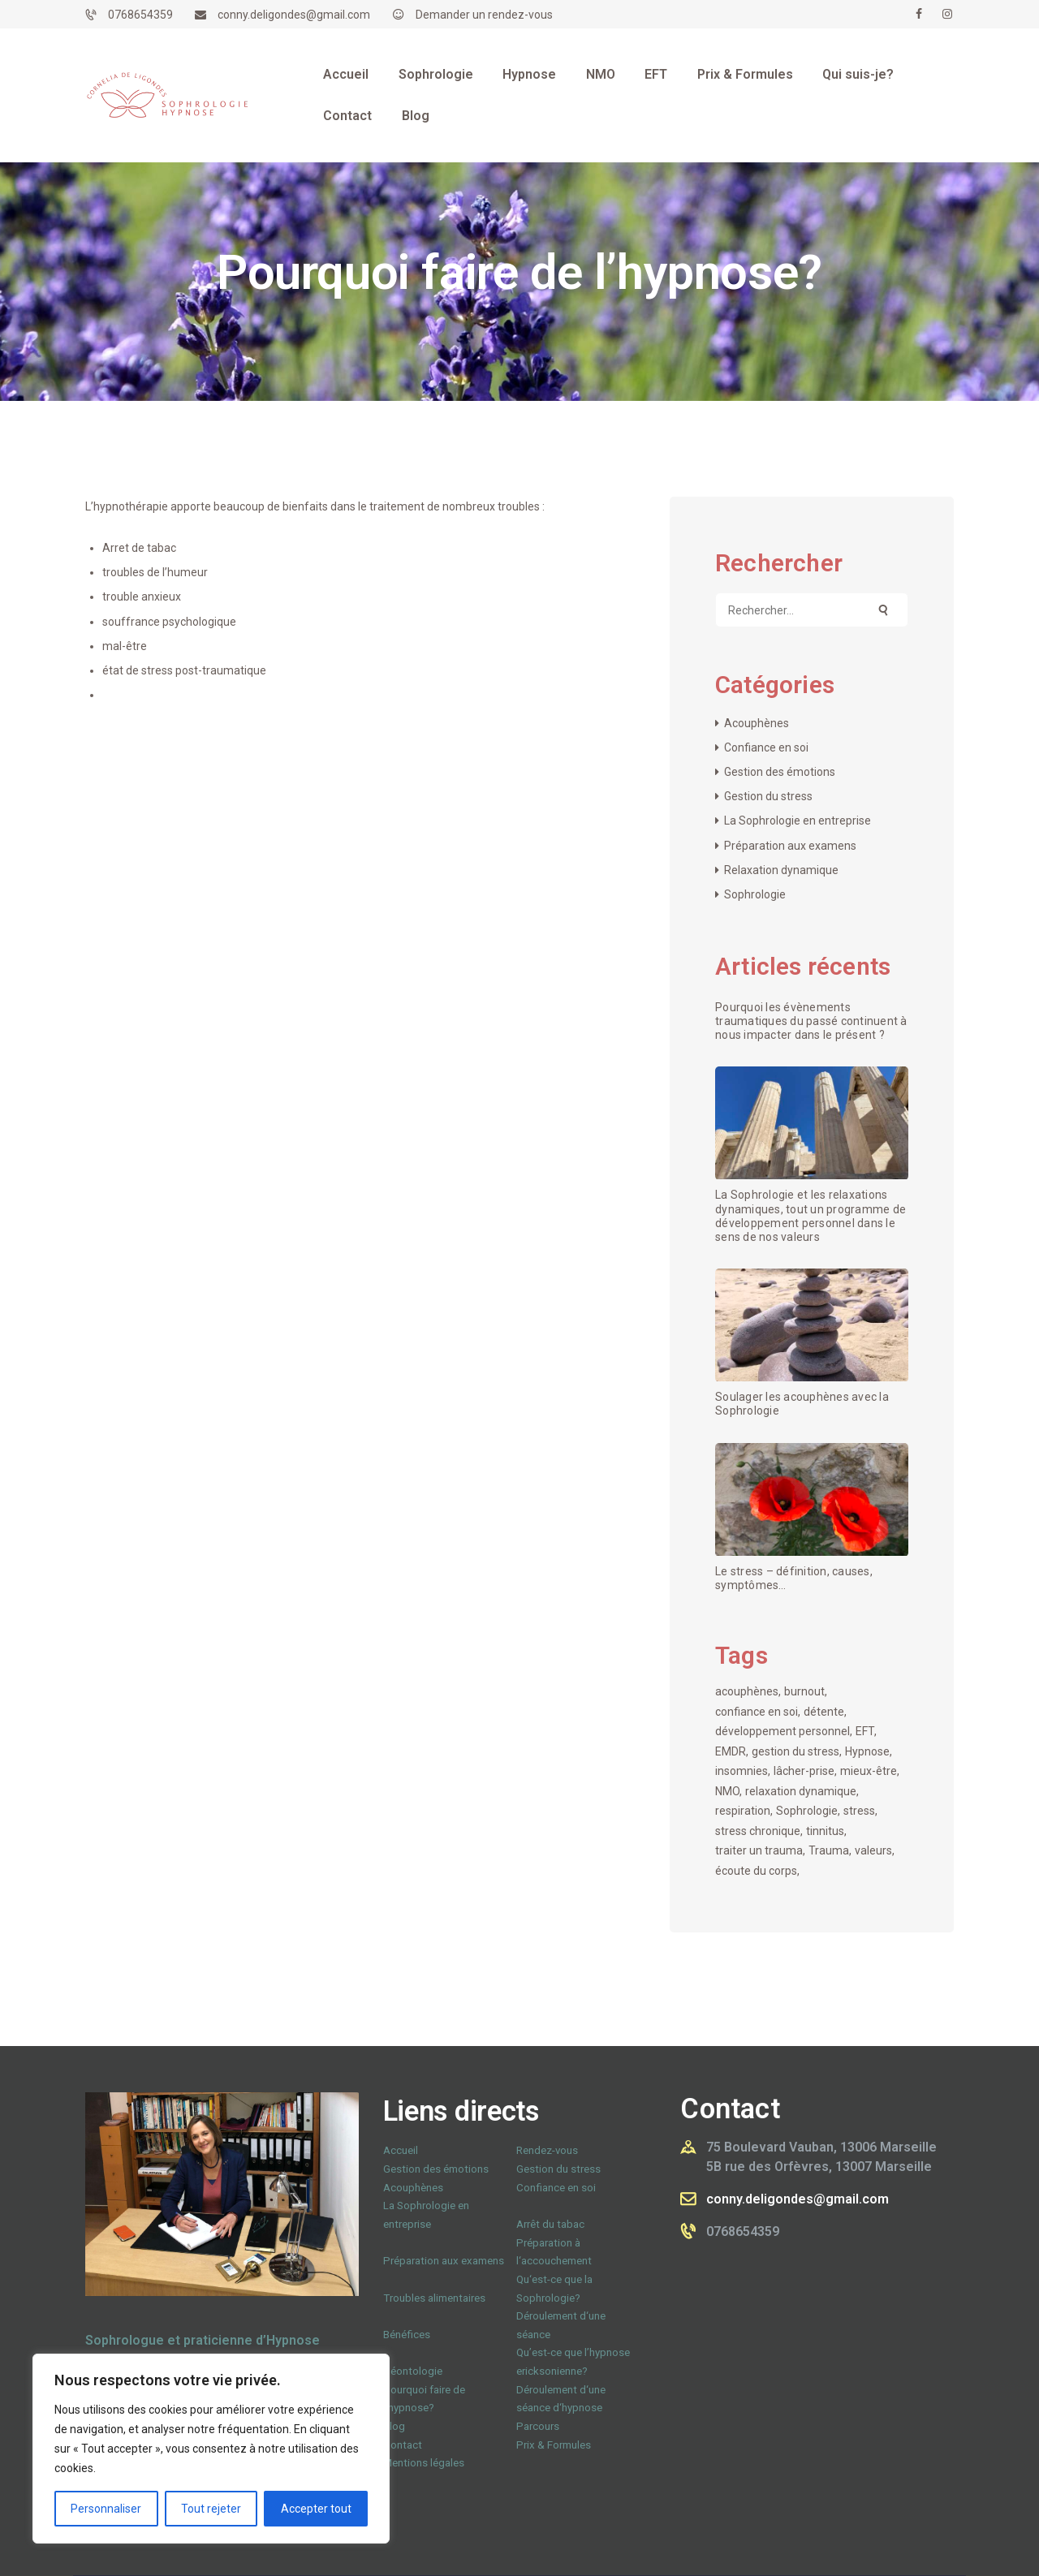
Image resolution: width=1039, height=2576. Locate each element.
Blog (394, 2426)
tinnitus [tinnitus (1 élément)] (825, 1830)
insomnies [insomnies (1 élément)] (741, 1770)
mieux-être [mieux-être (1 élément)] (868, 1770)
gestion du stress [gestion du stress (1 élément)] (795, 1751)
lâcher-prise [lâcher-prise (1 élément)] (804, 1770)
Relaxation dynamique (781, 870)
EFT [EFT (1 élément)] (865, 1731)
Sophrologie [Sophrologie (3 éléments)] (807, 1810)
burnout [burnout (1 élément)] (804, 1691)
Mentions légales (423, 2463)
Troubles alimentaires (434, 2298)
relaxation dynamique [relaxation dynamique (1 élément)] (800, 1791)
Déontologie (412, 2371)
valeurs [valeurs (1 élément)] (873, 1850)
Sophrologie (755, 894)
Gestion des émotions (779, 771)
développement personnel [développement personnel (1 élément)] (782, 1731)
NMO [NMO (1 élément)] (727, 1791)
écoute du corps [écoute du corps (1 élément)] (756, 1870)
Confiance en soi (766, 747)
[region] (211, 2449)
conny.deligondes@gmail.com (797, 2199)
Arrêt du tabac (550, 2224)
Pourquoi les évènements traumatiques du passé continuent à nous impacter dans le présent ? (811, 1021)
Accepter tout (316, 2508)
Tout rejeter (211, 2508)
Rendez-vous (547, 2150)
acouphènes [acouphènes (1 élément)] (746, 1691)
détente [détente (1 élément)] (824, 1711)
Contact (402, 2445)
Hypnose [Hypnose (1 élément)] (867, 1751)
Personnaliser (106, 2508)
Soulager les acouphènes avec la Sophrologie (802, 1403)
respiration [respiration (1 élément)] (742, 1810)
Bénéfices (406, 2334)
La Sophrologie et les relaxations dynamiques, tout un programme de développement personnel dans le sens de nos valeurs (810, 1215)
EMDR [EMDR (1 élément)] (730, 1751)
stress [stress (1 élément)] (859, 1810)
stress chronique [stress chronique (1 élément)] (757, 1830)
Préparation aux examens (790, 845)
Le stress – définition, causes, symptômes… (794, 1578)
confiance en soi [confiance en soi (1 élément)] (756, 1711)
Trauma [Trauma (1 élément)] (828, 1850)
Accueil (400, 2150)
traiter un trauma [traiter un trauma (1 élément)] (759, 1850)
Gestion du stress (768, 796)
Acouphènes (756, 723)
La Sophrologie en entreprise (797, 820)
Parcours (537, 2426)
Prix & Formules (553, 2445)
